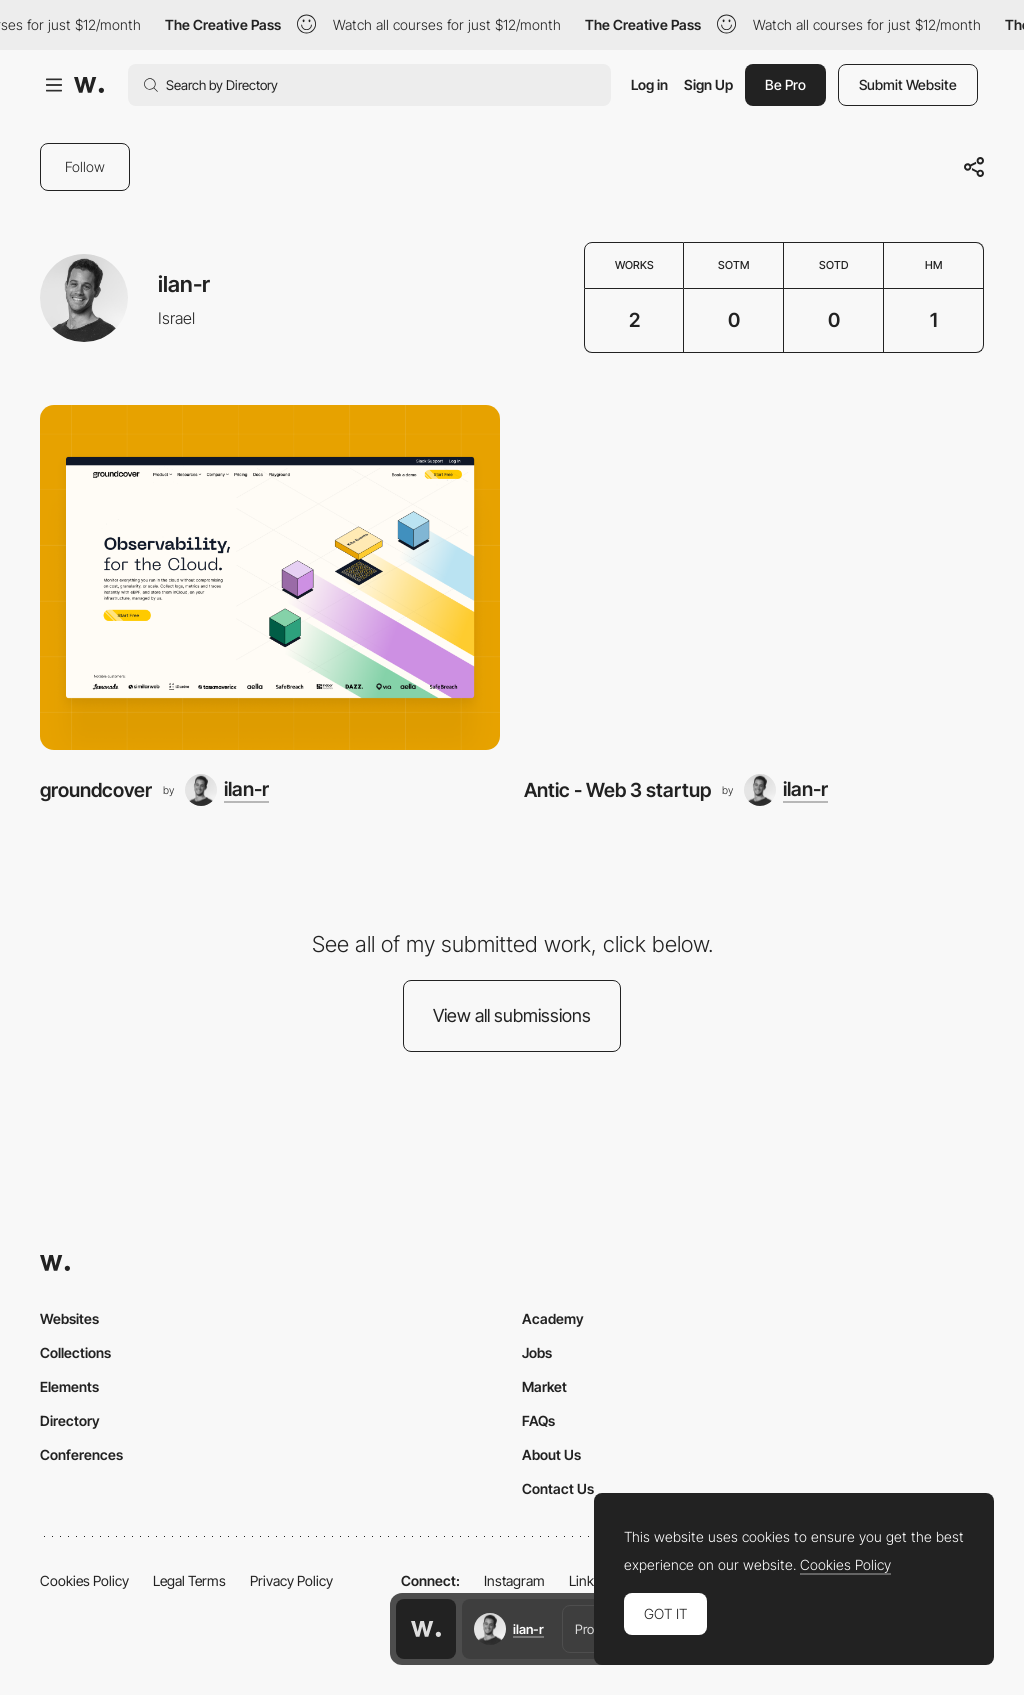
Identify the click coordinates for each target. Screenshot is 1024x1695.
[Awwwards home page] (426, 1629)
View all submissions (512, 1015)
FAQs (538, 1420)
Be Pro (785, 84)
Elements (69, 1386)
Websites (69, 1318)
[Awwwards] (89, 85)
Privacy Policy (291, 1580)
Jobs (537, 1352)
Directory (70, 1420)
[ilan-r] (227, 790)
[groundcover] (270, 577)
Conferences (81, 1454)
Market (544, 1386)
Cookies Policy (84, 1580)
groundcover (96, 790)
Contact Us (558, 1488)
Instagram (514, 1580)
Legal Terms (189, 1580)
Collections (75, 1352)
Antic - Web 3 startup (617, 790)
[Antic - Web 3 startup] (754, 577)
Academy (553, 1318)
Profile (592, 1629)
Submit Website (908, 84)
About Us (551, 1454)
